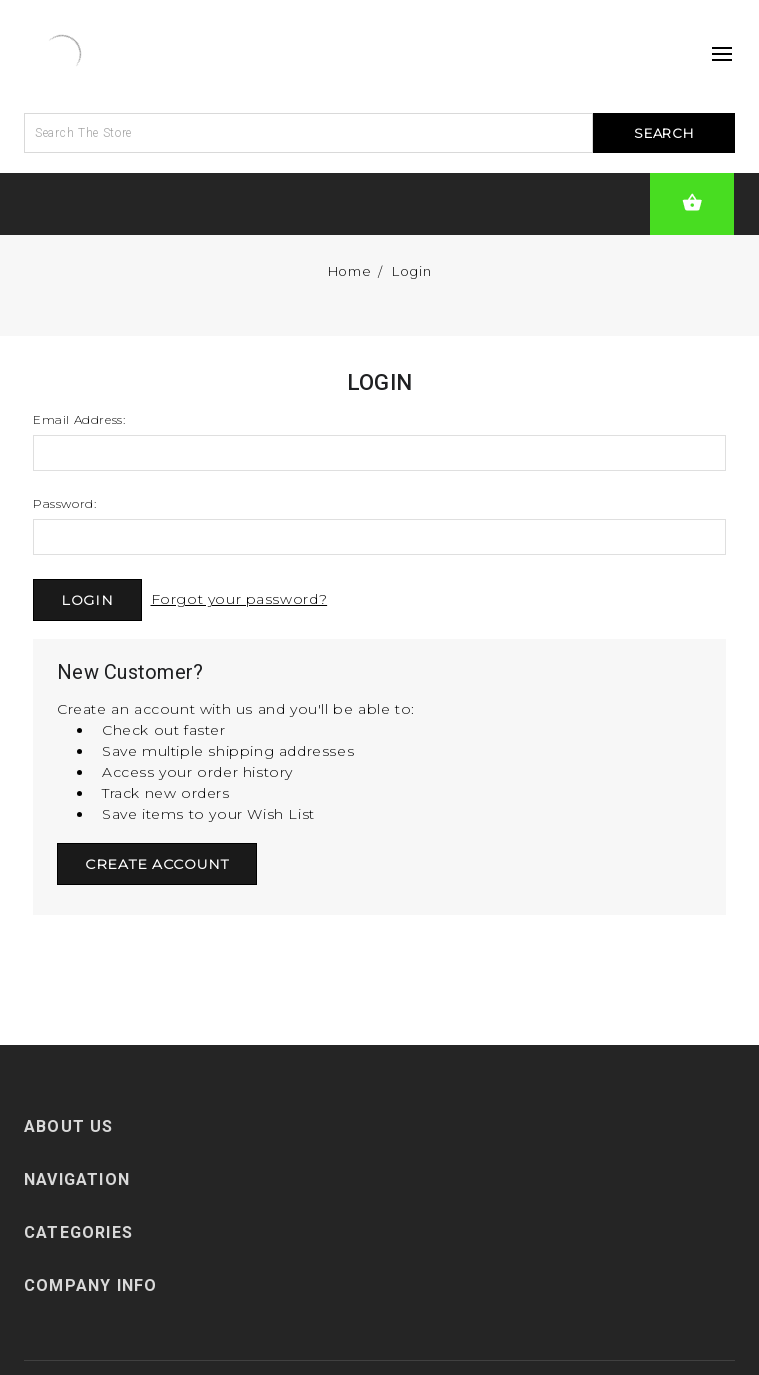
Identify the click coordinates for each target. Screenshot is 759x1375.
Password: (64, 503)
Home (349, 271)
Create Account (157, 864)
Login (411, 271)
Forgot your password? (239, 599)
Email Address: (79, 419)
